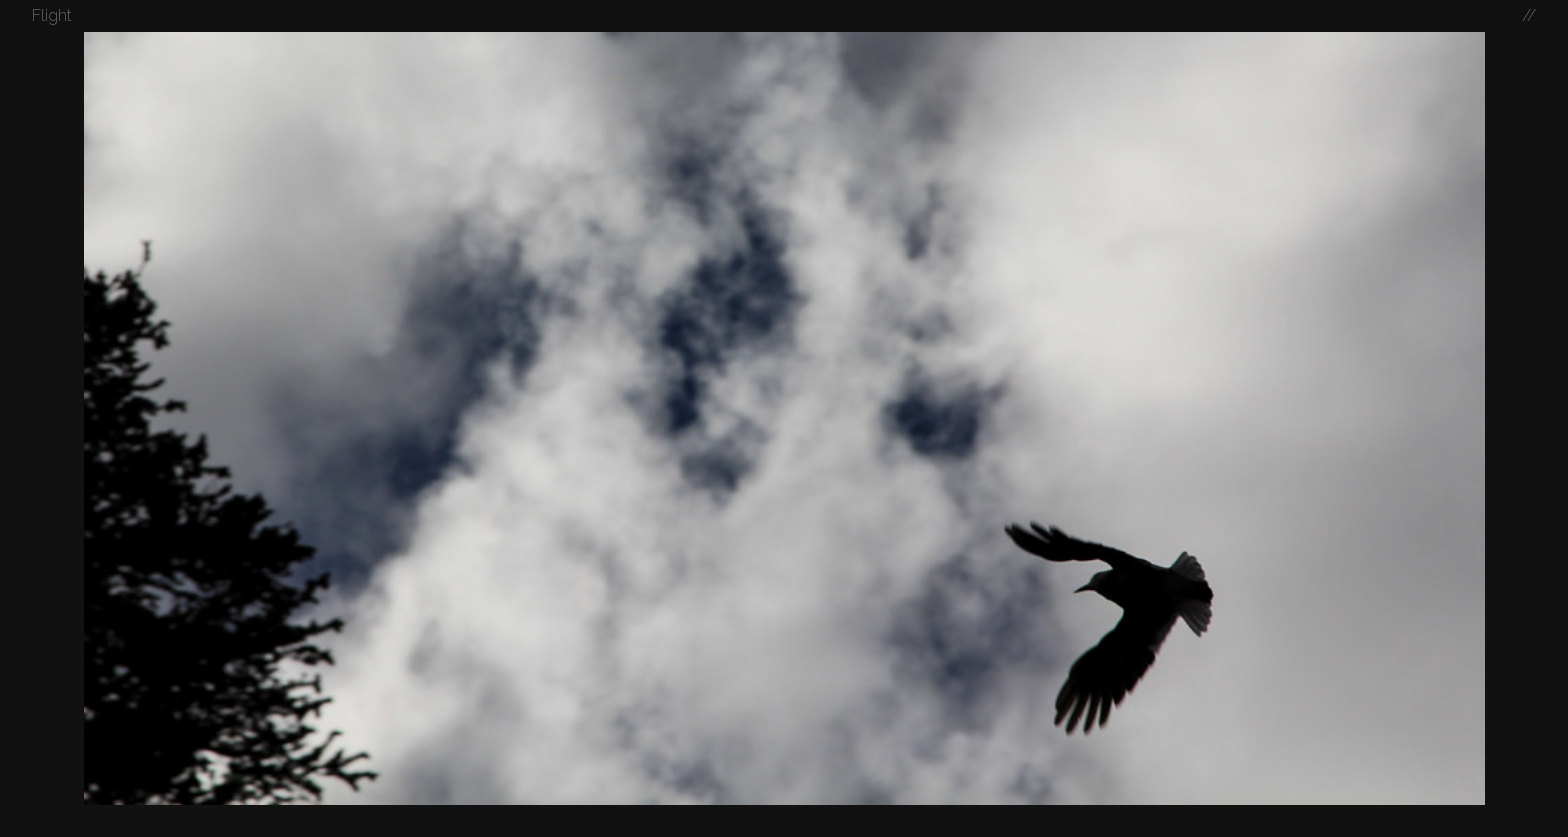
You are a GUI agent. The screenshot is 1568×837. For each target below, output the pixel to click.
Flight (52, 15)
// (1529, 15)
